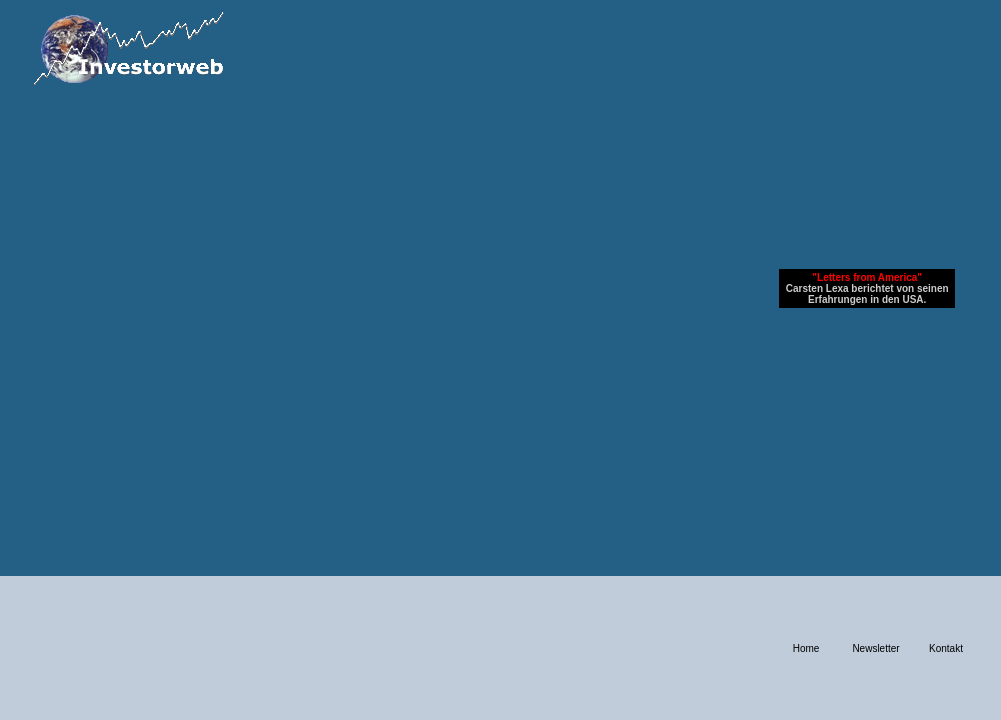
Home (806, 648)
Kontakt (946, 648)
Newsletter (875, 648)
